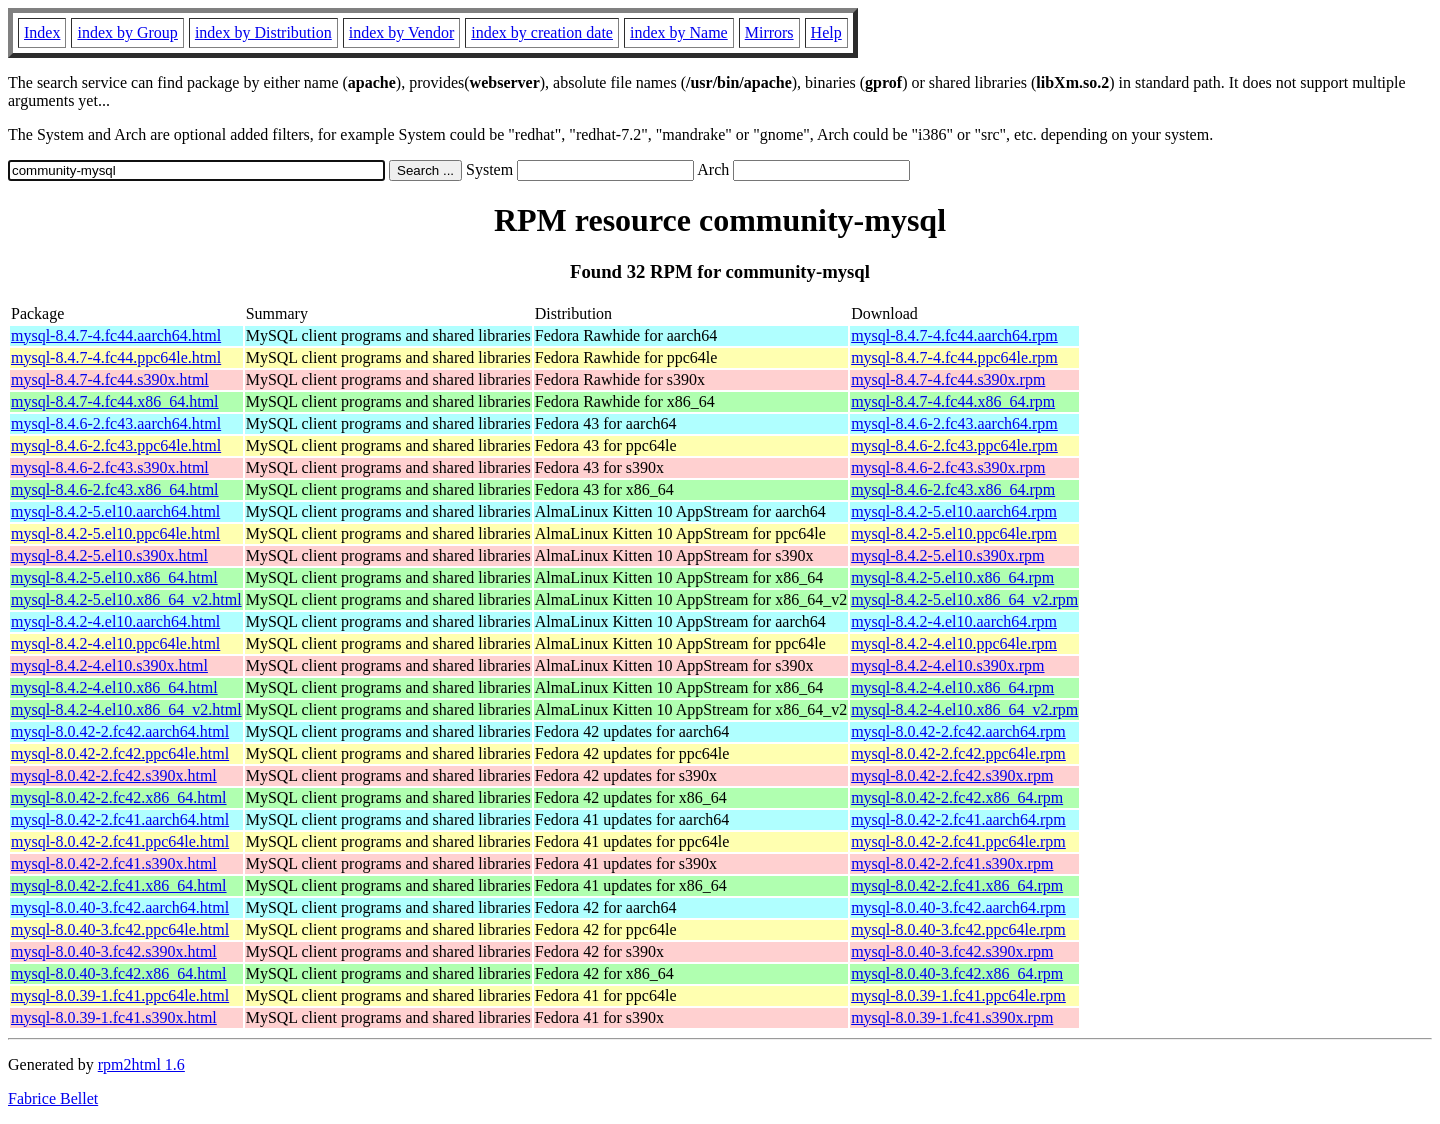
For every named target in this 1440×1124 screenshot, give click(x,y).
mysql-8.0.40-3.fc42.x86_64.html (119, 973)
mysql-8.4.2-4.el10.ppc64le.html (115, 643)
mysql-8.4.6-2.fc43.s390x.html (110, 467)
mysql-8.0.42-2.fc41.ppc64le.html (120, 841)
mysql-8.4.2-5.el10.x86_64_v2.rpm (964, 599)
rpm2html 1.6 (141, 1064)
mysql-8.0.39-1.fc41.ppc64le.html (120, 995)
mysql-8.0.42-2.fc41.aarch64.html (120, 819)
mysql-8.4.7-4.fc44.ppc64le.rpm (954, 357)
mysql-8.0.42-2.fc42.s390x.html (114, 775)
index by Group (127, 32)
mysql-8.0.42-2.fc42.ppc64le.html (120, 753)
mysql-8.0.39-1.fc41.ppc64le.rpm (958, 995)
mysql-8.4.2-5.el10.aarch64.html (115, 511)
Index (42, 32)
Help (826, 32)
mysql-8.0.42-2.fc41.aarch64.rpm (958, 819)
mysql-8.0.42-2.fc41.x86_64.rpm (957, 885)
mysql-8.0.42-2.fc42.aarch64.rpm (958, 731)
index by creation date (542, 32)
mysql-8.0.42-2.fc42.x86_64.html (119, 797)
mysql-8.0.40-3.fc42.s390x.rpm (952, 951)
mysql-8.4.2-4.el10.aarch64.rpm (954, 621)
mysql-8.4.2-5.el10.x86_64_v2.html (126, 599)
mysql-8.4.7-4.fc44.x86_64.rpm (953, 401)
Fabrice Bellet (53, 1098)
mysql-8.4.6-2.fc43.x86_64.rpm (953, 489)
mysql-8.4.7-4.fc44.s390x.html (110, 379)
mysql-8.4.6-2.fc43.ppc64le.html (116, 445)
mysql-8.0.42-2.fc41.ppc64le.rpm (958, 841)
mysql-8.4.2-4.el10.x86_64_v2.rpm (964, 709)
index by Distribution (263, 32)
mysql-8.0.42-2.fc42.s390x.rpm (952, 775)
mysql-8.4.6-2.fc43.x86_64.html (115, 489)
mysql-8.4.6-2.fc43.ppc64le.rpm (954, 445)
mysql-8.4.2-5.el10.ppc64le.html (115, 533)
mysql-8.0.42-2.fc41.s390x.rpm (952, 863)
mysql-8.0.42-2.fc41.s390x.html (114, 863)
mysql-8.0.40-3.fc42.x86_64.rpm (957, 973)
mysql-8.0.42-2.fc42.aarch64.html (120, 731)
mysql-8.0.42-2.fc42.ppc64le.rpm (958, 753)
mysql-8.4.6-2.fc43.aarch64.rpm (954, 423)
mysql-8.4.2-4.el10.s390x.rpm (947, 665)
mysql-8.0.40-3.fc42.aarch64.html (120, 907)
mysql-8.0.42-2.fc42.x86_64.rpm (957, 797)
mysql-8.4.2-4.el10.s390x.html (109, 665)
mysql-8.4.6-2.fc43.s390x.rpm (948, 467)
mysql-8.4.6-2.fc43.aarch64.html (116, 423)
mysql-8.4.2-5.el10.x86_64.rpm (952, 577)
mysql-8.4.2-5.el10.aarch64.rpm (954, 511)
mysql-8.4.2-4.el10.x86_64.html (114, 687)
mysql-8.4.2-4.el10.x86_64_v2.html (126, 709)
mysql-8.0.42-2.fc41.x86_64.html (119, 885)
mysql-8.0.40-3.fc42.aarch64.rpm (958, 907)
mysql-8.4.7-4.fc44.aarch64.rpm (954, 335)
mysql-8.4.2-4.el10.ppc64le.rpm (954, 643)
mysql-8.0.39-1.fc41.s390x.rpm (952, 1017)
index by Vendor (401, 32)
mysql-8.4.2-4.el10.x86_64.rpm (952, 687)
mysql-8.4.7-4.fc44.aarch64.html (116, 335)
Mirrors (769, 32)
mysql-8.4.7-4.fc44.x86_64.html (115, 401)
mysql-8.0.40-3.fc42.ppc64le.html (120, 929)
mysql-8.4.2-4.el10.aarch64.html (115, 621)
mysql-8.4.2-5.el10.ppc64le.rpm (954, 533)
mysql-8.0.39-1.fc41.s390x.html (114, 1017)
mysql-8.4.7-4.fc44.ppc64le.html (116, 357)
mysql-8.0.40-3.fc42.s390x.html (114, 951)
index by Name (679, 32)
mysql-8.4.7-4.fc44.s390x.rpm (948, 379)
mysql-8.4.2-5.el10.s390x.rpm (947, 555)
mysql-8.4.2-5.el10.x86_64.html (114, 577)
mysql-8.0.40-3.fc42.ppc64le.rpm (958, 929)
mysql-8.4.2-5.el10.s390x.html (109, 555)
